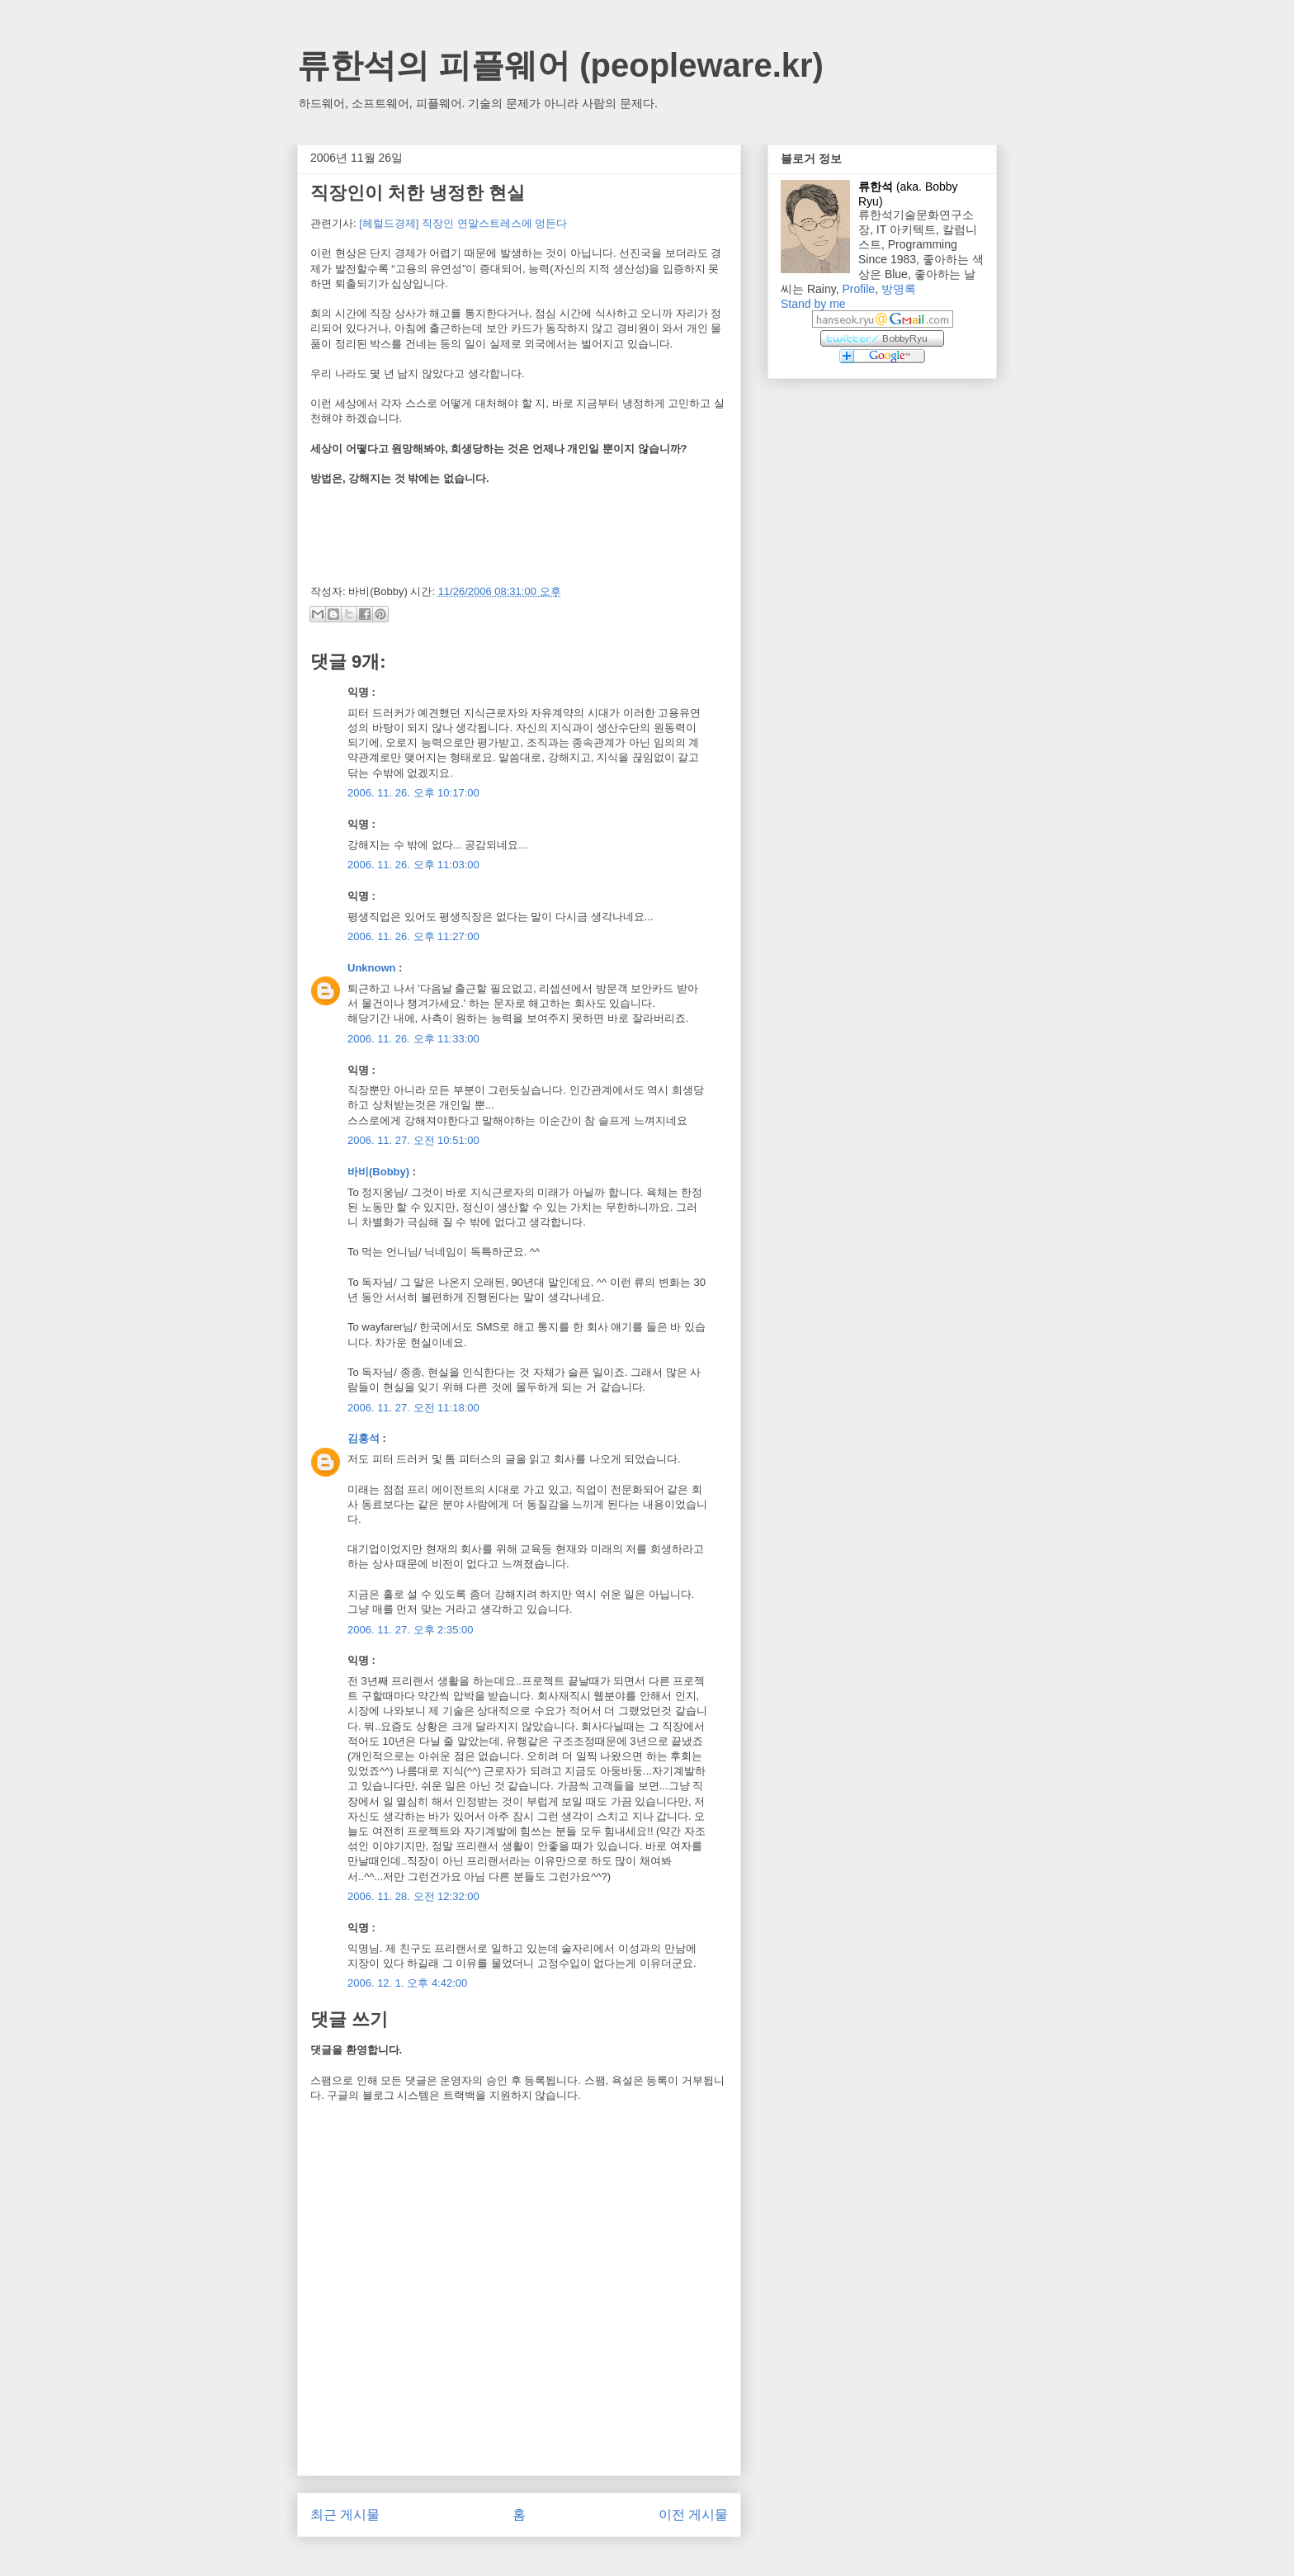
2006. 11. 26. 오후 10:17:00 (413, 793)
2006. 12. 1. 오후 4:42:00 (407, 1983)
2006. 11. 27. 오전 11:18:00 (413, 1407)
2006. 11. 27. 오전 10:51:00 (413, 1140)
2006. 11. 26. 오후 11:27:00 (413, 936)
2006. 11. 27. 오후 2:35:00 (410, 1630)
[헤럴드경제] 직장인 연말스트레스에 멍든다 (463, 223)
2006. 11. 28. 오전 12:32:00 (413, 1896)
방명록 (898, 288)
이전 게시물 (693, 2514)
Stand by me (813, 303)
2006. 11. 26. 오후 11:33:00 (413, 1039)
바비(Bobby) (378, 1171)
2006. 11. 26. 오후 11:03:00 (413, 864)
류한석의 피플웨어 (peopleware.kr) (560, 65)
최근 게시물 (345, 2514)
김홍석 (363, 1438)
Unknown (371, 968)
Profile (858, 288)
